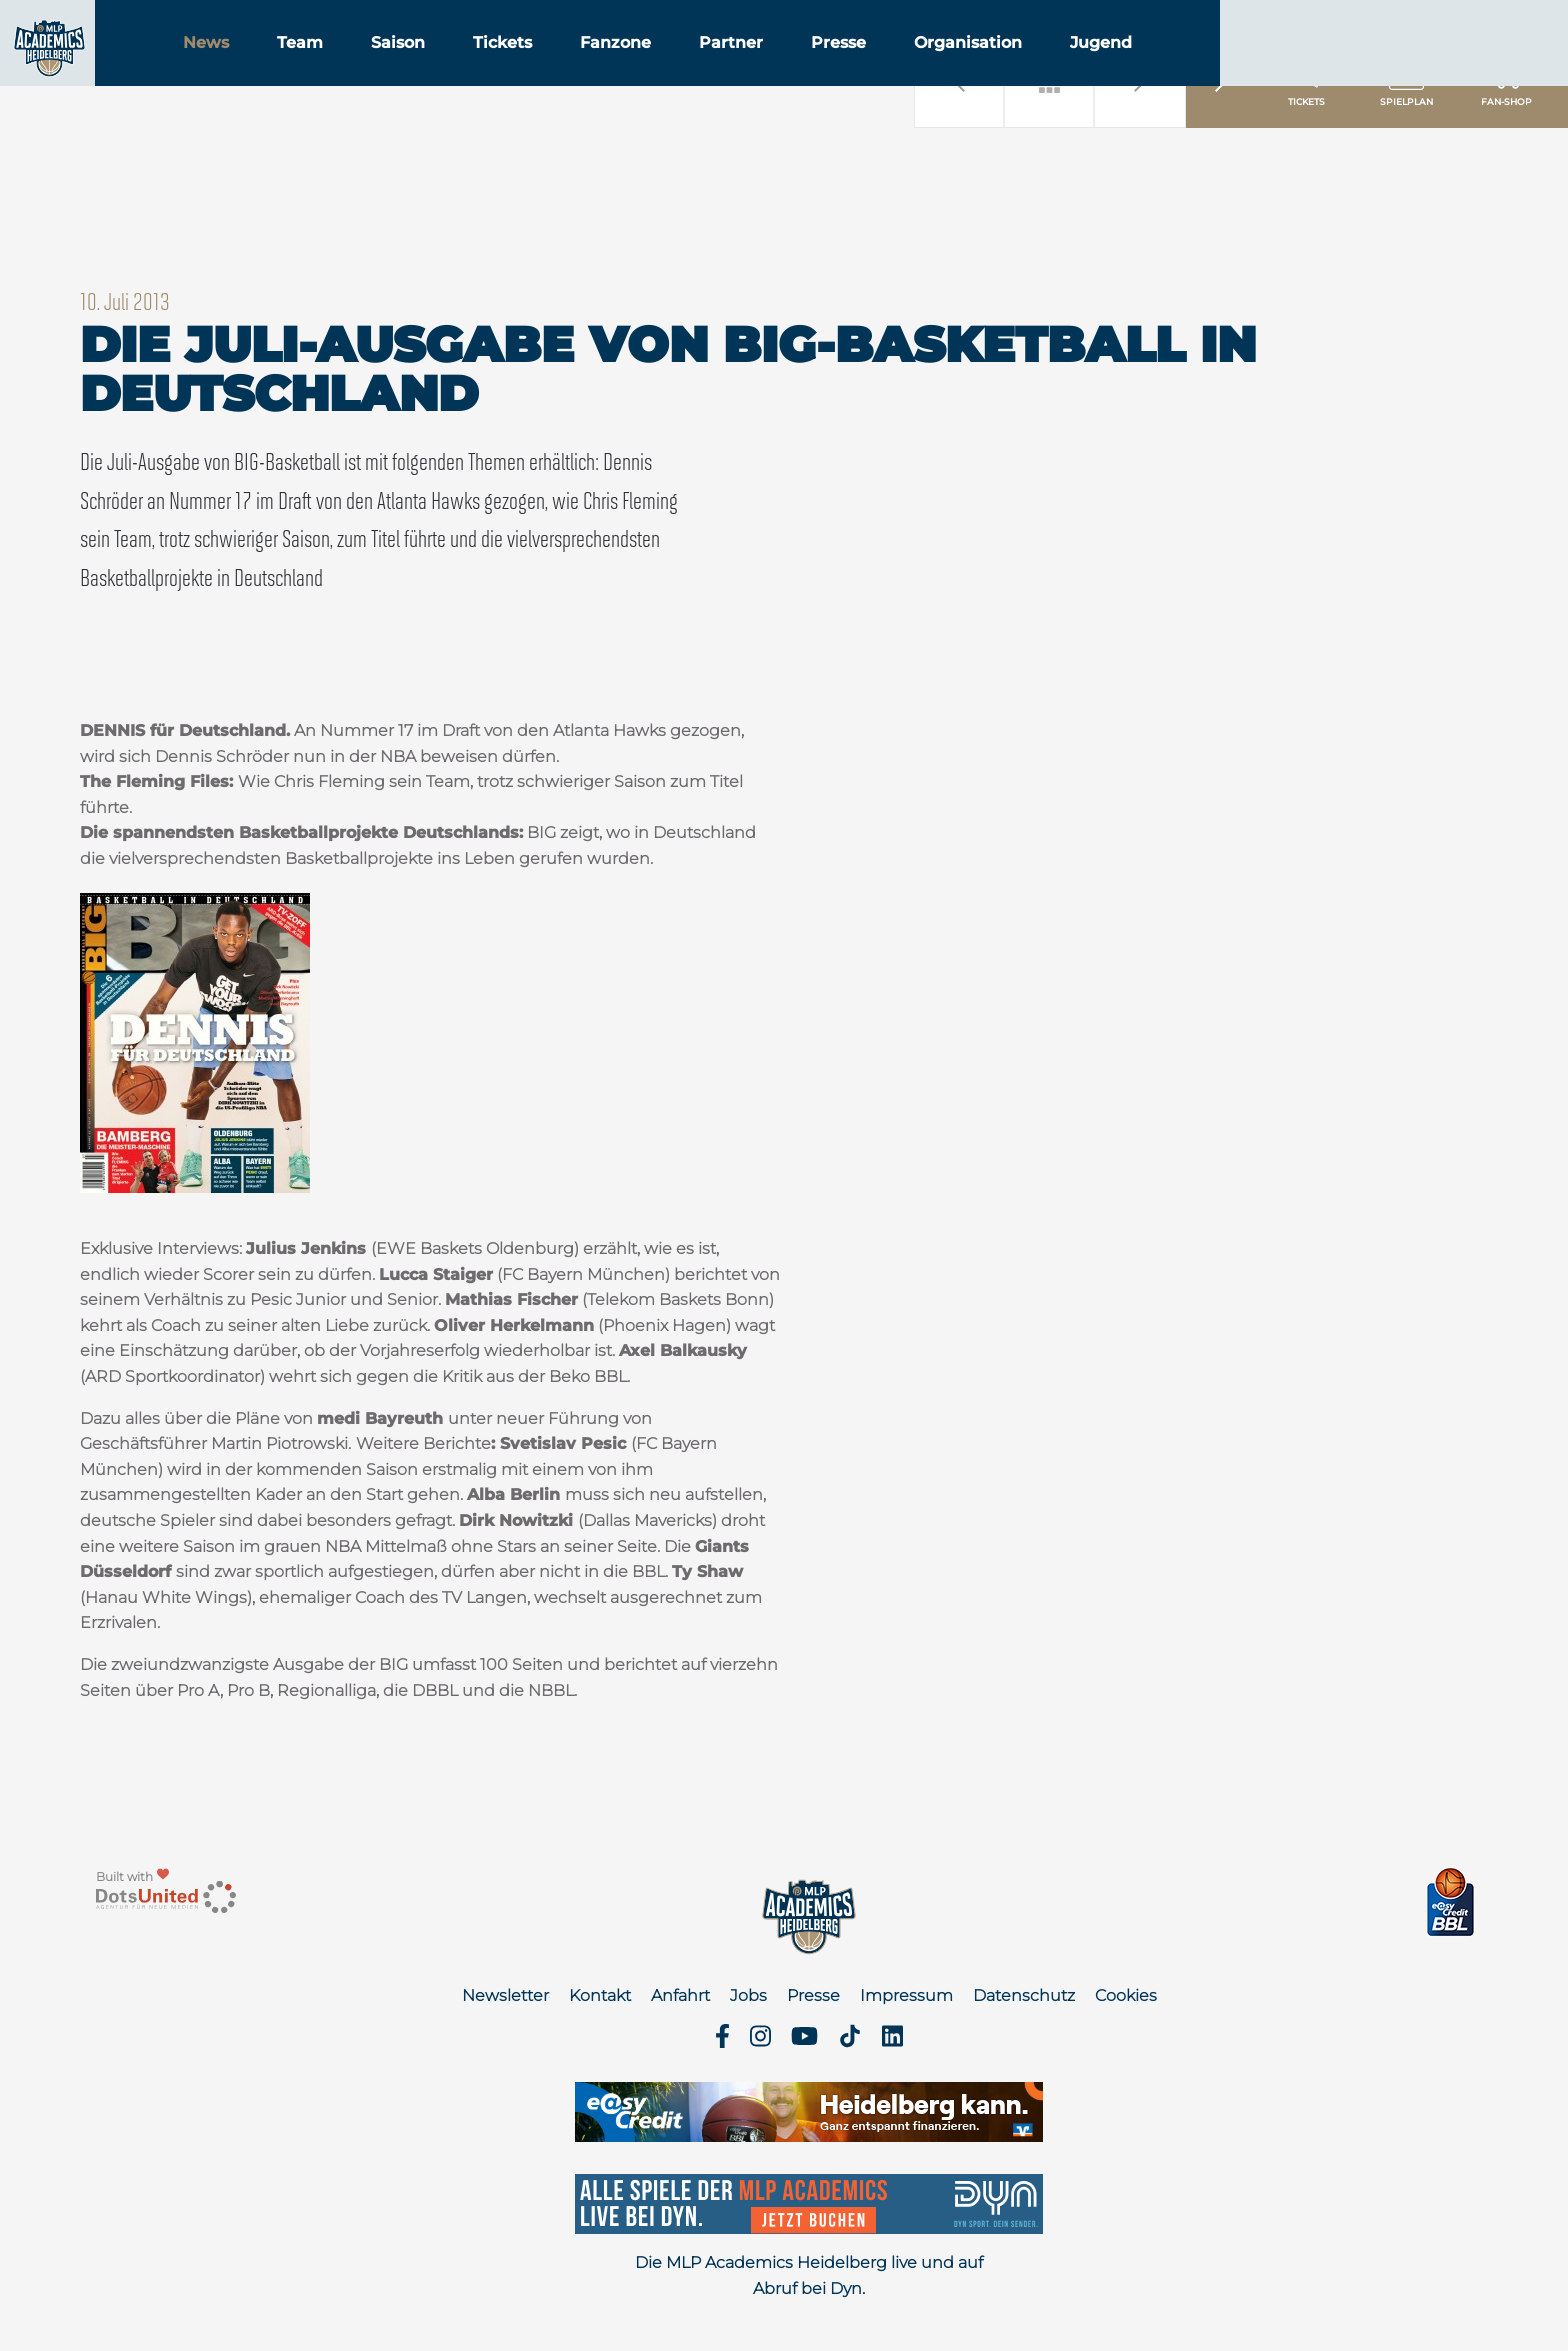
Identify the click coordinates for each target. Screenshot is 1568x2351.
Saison (513, 68)
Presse (953, 68)
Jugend (1216, 68)
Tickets (617, 68)
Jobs (748, 1995)
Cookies (1126, 1995)
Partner (846, 68)
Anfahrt (680, 1995)
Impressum (906, 1995)
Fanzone (730, 68)
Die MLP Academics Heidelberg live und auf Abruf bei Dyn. (809, 2275)
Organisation (1083, 68)
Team (415, 68)
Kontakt (600, 1995)
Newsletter (505, 1995)
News (321, 68)
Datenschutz (1024, 1995)
